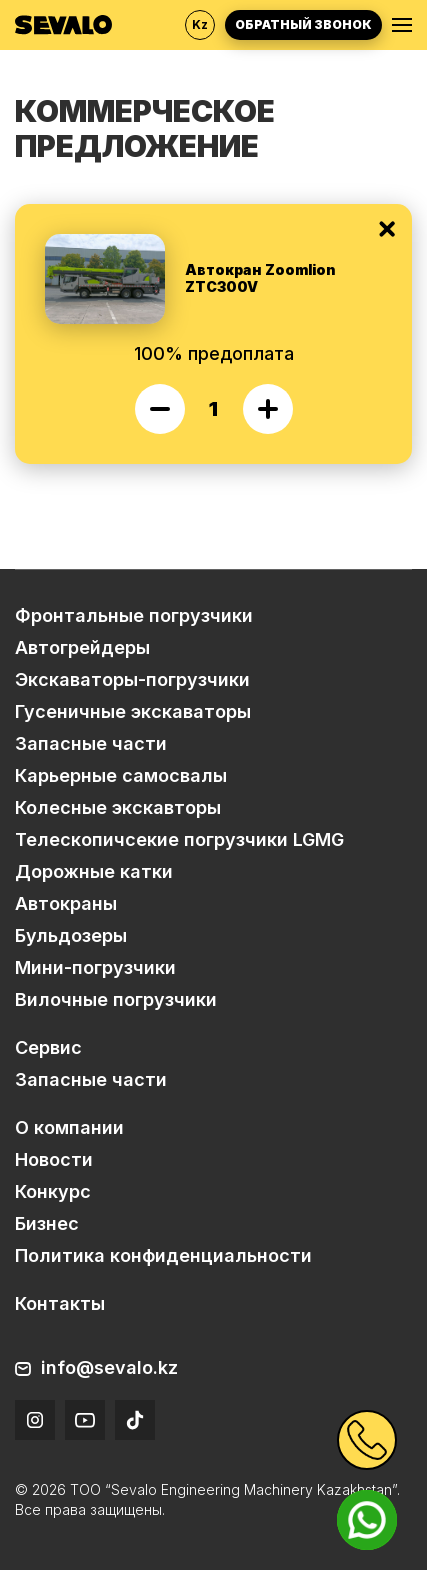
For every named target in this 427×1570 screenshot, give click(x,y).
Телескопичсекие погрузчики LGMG (179, 839)
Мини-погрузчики (95, 967)
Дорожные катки (94, 871)
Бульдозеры (71, 935)
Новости (54, 1159)
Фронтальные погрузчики (134, 615)
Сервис (48, 1047)
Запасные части (91, 743)
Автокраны (66, 903)
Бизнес (47, 1223)
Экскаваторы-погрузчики (132, 679)
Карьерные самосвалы (121, 775)
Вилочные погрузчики (116, 999)
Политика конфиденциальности (163, 1255)
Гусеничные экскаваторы (133, 711)
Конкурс (53, 1191)
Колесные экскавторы (118, 807)
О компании (69, 1127)
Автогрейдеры (82, 647)
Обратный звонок (303, 24)
